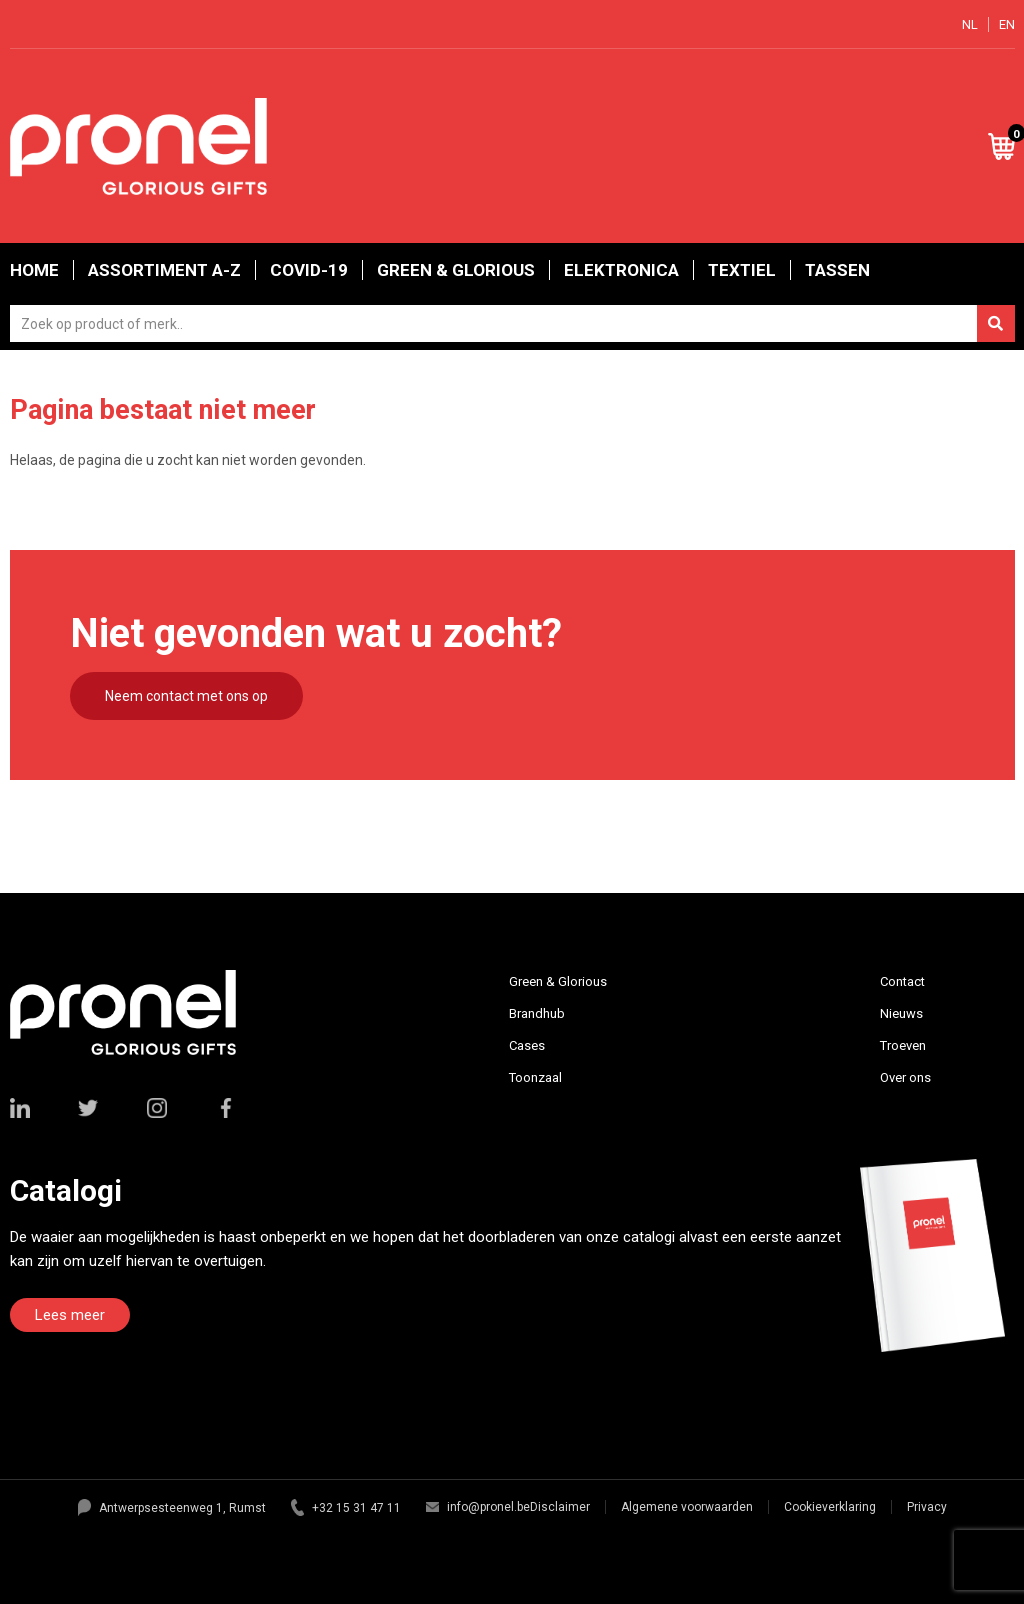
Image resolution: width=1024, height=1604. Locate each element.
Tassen (837, 270)
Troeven (903, 1045)
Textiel (742, 270)
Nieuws (901, 1013)
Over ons (905, 1077)
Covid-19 (309, 270)
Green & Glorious (456, 270)
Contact (902, 981)
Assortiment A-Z (164, 270)
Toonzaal (535, 1077)
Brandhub (537, 1013)
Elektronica (621, 270)
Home (34, 270)
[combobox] (512, 323)
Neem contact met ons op (186, 696)
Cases (527, 1045)
